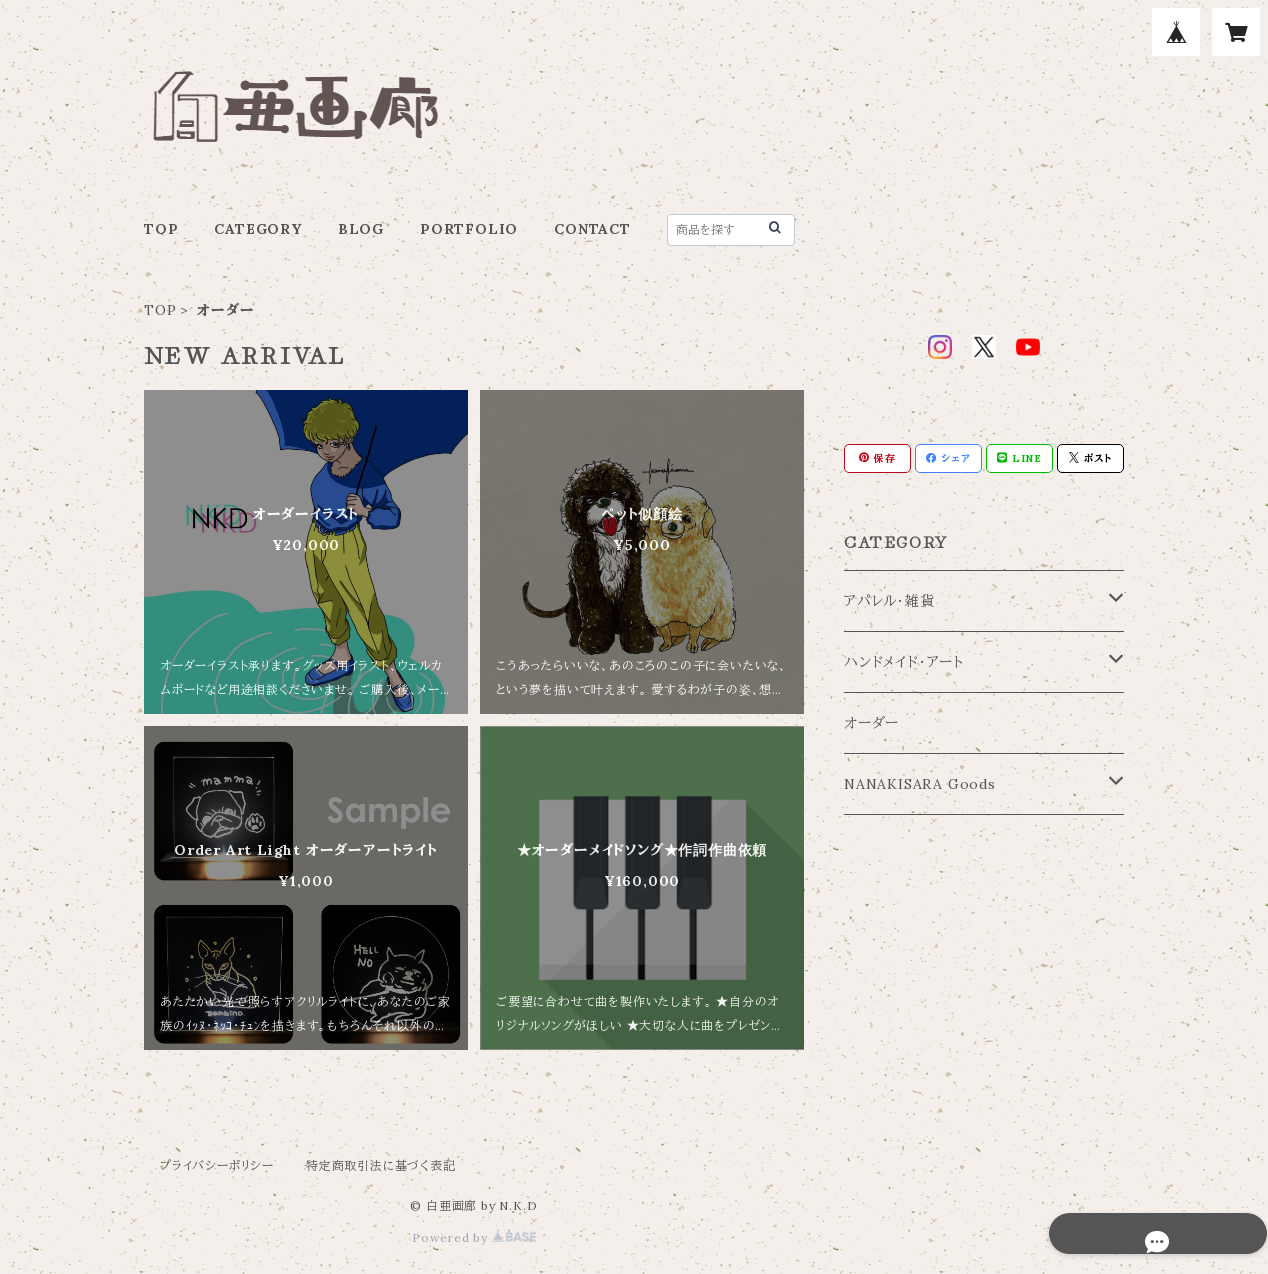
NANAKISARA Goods (920, 784)
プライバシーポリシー (217, 1165)
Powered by (474, 1237)
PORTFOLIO (469, 229)
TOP (161, 229)
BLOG (361, 229)
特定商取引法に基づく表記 (381, 1165)
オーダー (871, 723)
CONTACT (592, 229)
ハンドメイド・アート (904, 662)
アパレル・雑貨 (889, 601)
